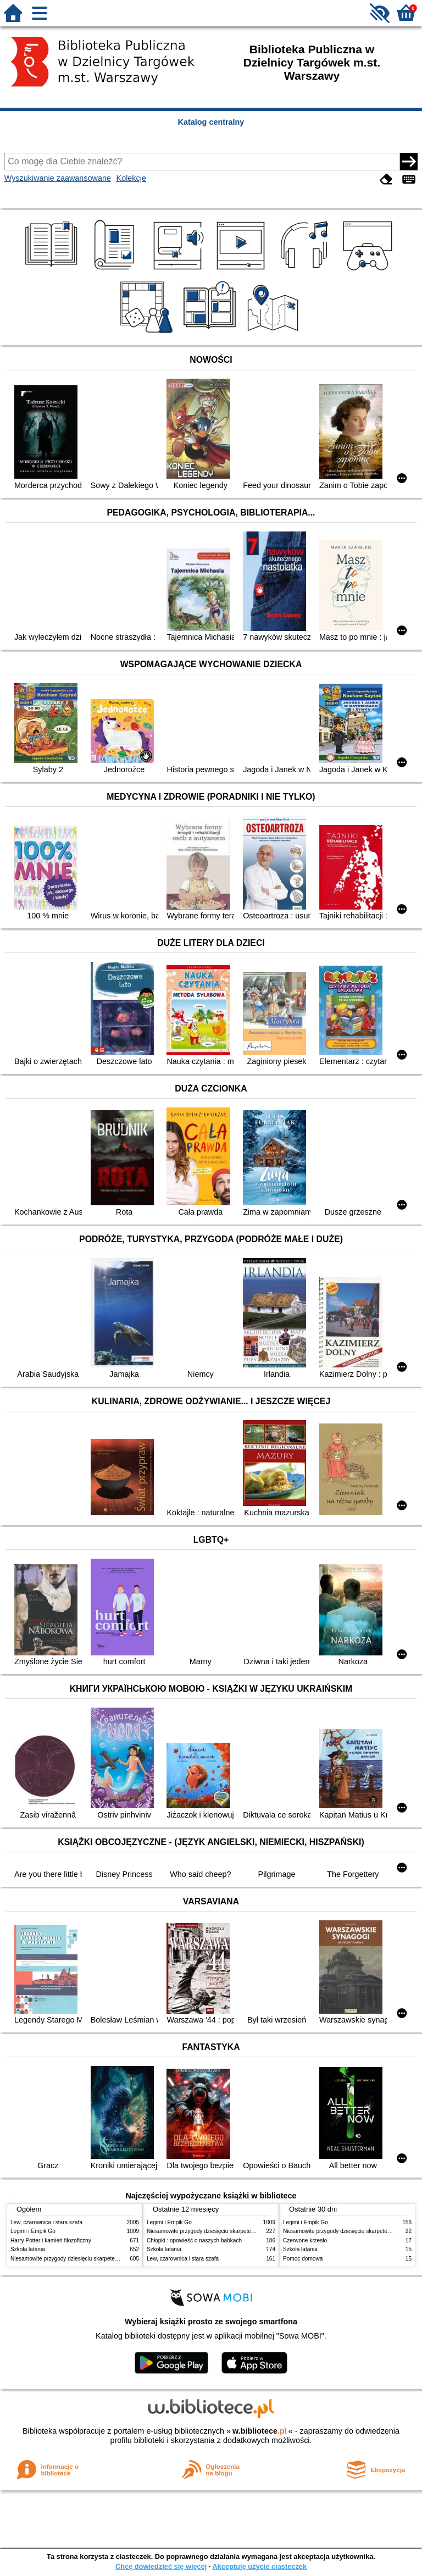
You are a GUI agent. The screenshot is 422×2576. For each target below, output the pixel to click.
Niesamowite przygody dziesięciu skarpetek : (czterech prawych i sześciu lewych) (110, 2259)
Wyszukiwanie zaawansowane (57, 178)
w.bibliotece (259, 2431)
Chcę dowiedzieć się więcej (161, 2566)
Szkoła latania (27, 2249)
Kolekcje (131, 178)
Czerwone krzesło (305, 2240)
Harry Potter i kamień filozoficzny (50, 2240)
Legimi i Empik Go (32, 2231)
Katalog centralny (211, 122)
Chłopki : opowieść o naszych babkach (194, 2240)
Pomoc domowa (303, 2259)
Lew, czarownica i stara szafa (46, 2222)
